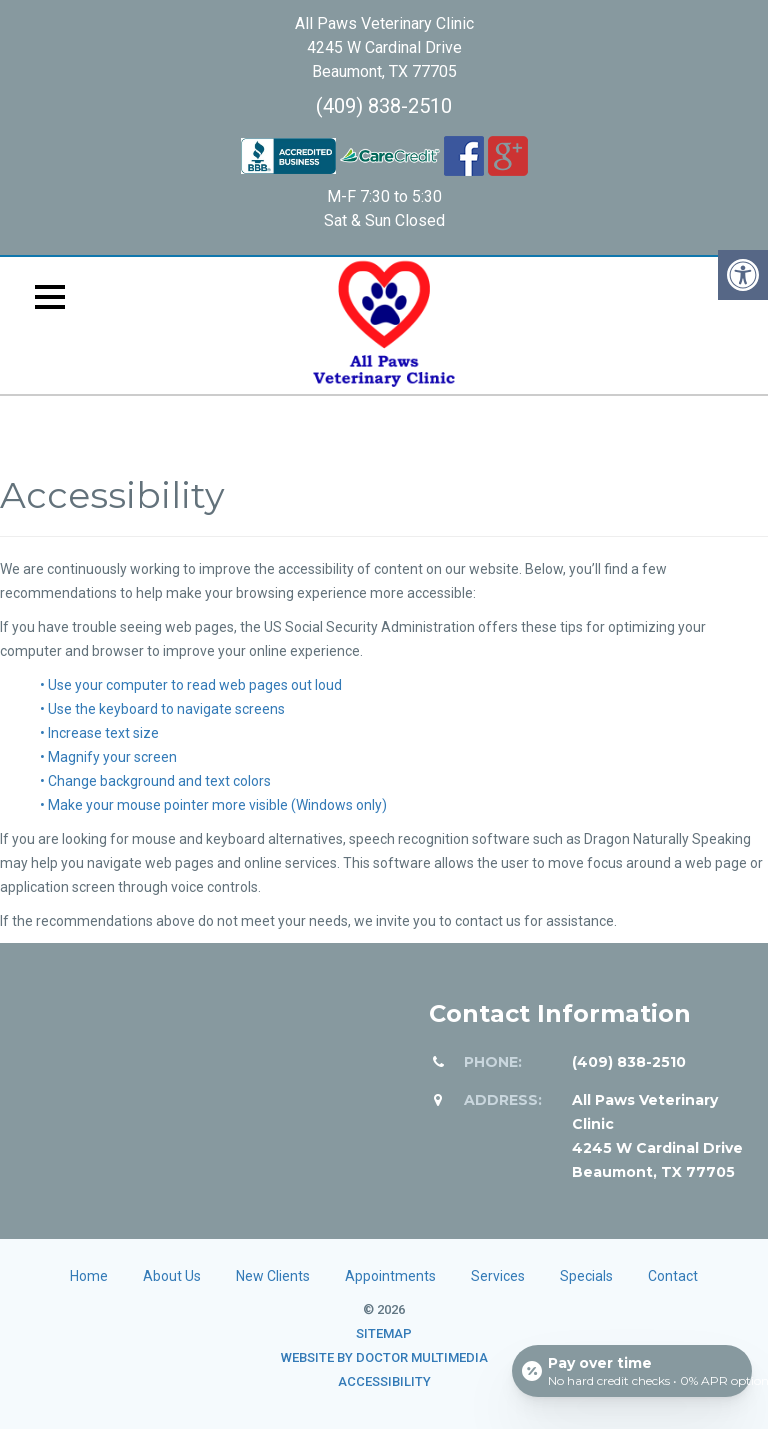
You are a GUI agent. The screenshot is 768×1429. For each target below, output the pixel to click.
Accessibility (384, 1381)
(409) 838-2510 (384, 106)
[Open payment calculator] (632, 1371)
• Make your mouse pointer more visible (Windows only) (213, 805)
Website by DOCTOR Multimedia (384, 1357)
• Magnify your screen (108, 757)
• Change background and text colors (155, 781)
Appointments (390, 1276)
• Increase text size (99, 733)
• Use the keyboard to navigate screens (162, 709)
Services (498, 1276)
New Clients (273, 1276)
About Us (172, 1276)
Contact (673, 1276)
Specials (586, 1276)
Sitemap (384, 1333)
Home (89, 1276)
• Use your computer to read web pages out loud (191, 685)
